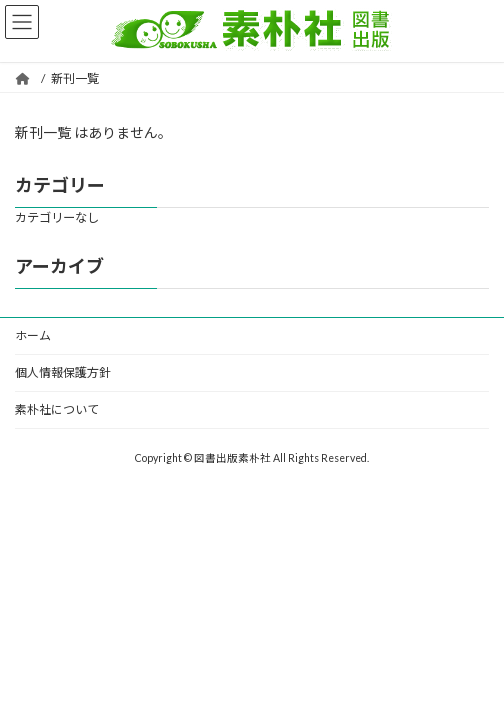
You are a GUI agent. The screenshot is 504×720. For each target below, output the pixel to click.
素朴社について (57, 409)
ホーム (33, 335)
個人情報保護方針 (63, 372)
